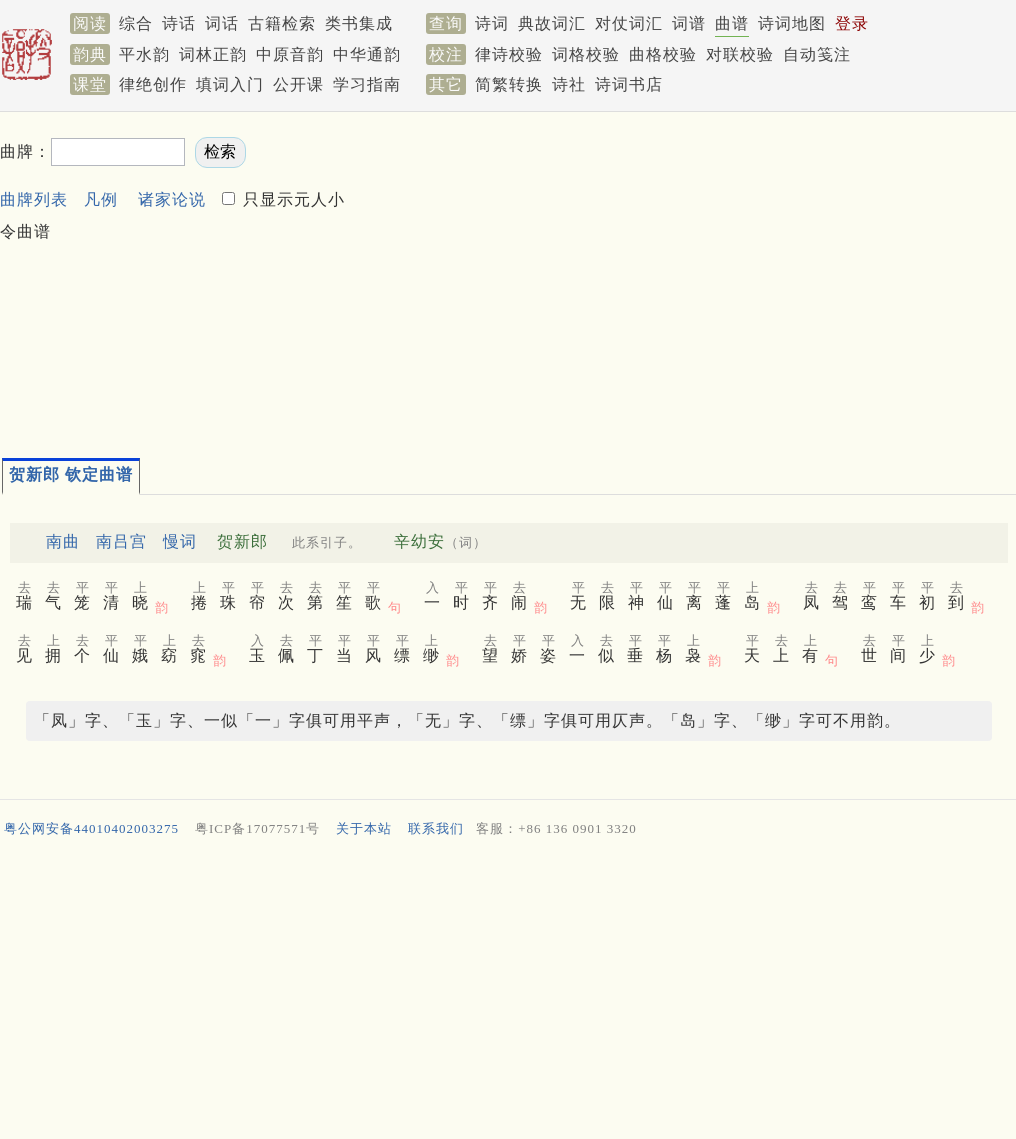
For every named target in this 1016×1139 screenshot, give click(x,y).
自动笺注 (817, 54)
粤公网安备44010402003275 (91, 828)
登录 (852, 23)
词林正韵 (213, 54)
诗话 (179, 23)
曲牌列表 (34, 199)
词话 (222, 23)
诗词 (492, 23)
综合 (136, 23)
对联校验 (740, 54)
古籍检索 (282, 23)
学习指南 (367, 84)
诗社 (569, 84)
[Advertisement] (686, 276)
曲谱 (732, 23)
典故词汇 (552, 23)
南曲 (63, 541)
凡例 (101, 199)
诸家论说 (172, 199)
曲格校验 (663, 54)
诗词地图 (792, 23)
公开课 (298, 84)
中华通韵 (367, 54)
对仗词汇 (629, 23)
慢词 (180, 541)
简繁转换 (509, 84)
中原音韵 (290, 54)
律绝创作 (153, 84)
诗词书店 (629, 84)
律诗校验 (509, 54)
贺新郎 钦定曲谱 (71, 474)
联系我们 (436, 828)
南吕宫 (121, 541)
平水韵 (144, 54)
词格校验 (586, 54)
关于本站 (364, 828)
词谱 (689, 23)
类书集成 (359, 23)
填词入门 (230, 84)
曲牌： (25, 151)
